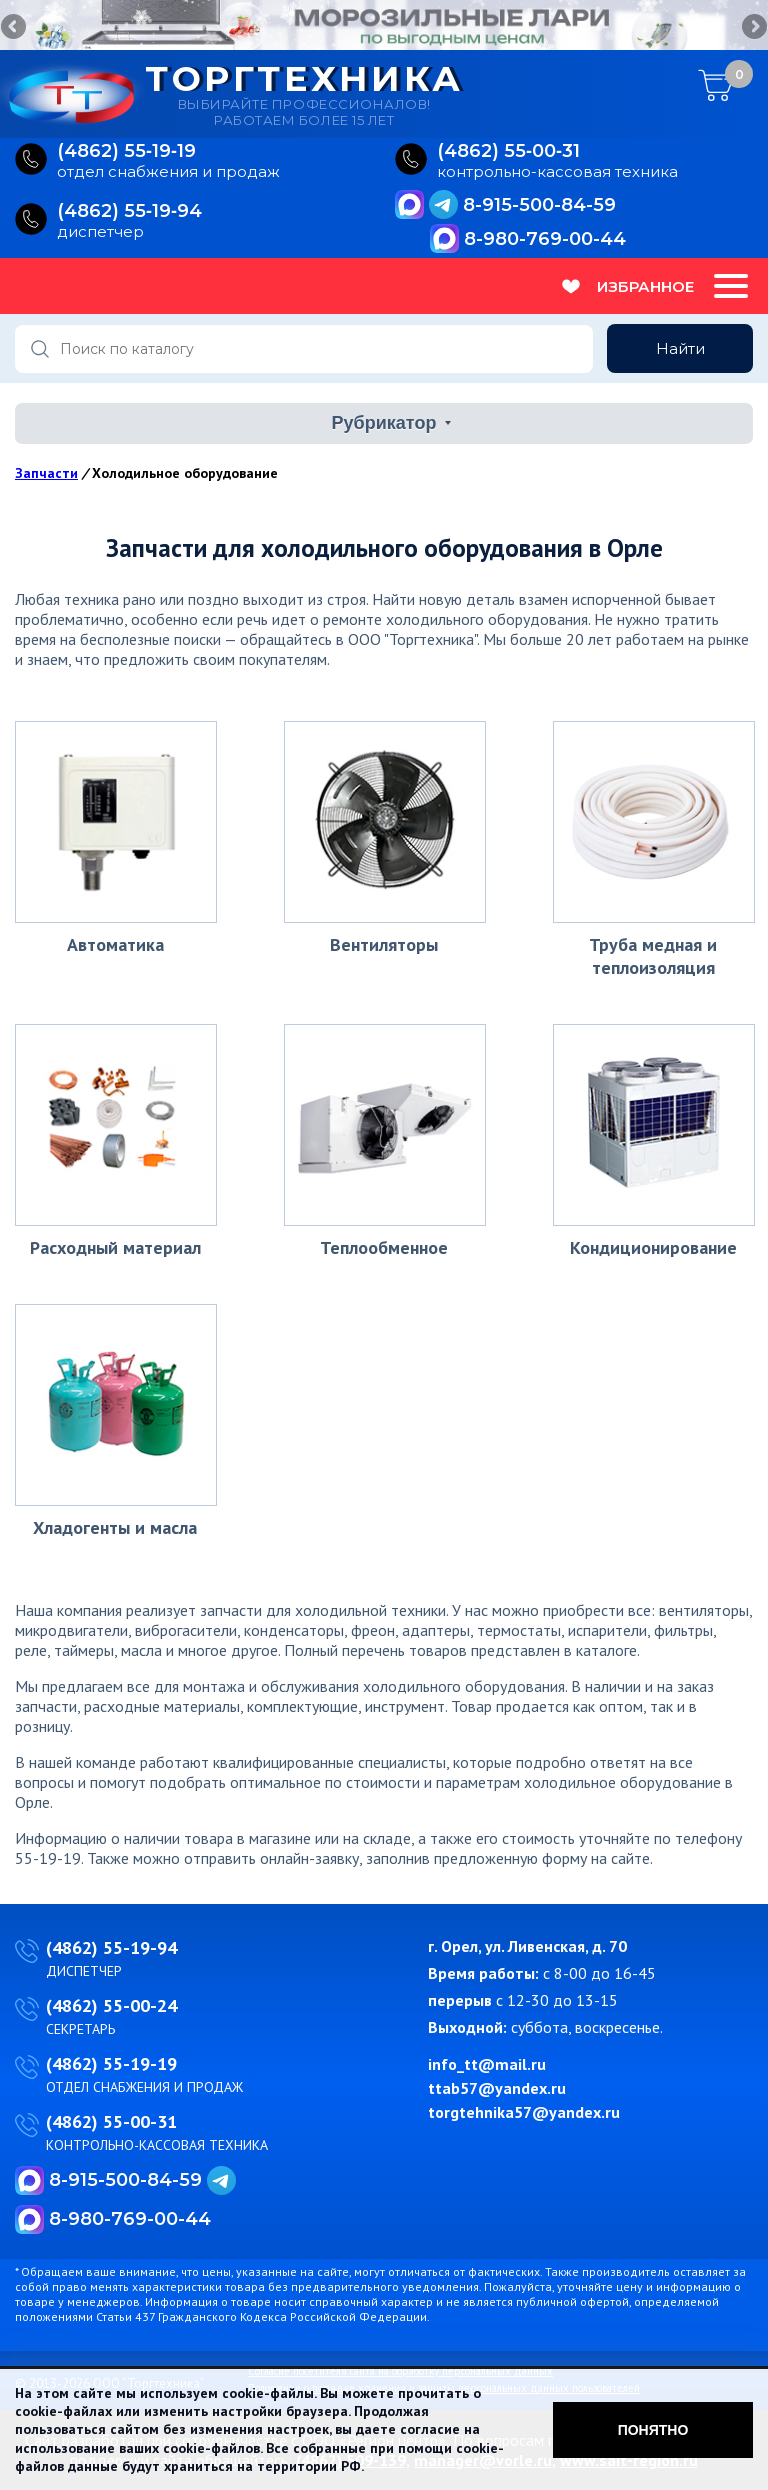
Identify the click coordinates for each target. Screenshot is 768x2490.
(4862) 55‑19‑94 (129, 211)
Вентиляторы (384, 944)
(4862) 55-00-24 (111, 2005)
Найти (680, 348)
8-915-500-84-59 (539, 205)
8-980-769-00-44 (545, 239)
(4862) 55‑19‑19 (126, 151)
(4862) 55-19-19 (111, 2063)
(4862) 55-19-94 (111, 1947)
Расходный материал (115, 1247)
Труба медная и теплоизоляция (653, 956)
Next (753, 28)
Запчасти (46, 473)
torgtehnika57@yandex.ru (524, 2112)
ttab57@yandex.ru (497, 2088)
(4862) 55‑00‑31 (508, 151)
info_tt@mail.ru (487, 2064)
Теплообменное (384, 1247)
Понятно (653, 2430)
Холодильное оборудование (185, 473)
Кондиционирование (653, 1247)
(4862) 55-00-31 (111, 2121)
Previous (15, 28)
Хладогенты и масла (115, 1527)
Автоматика (115, 944)
